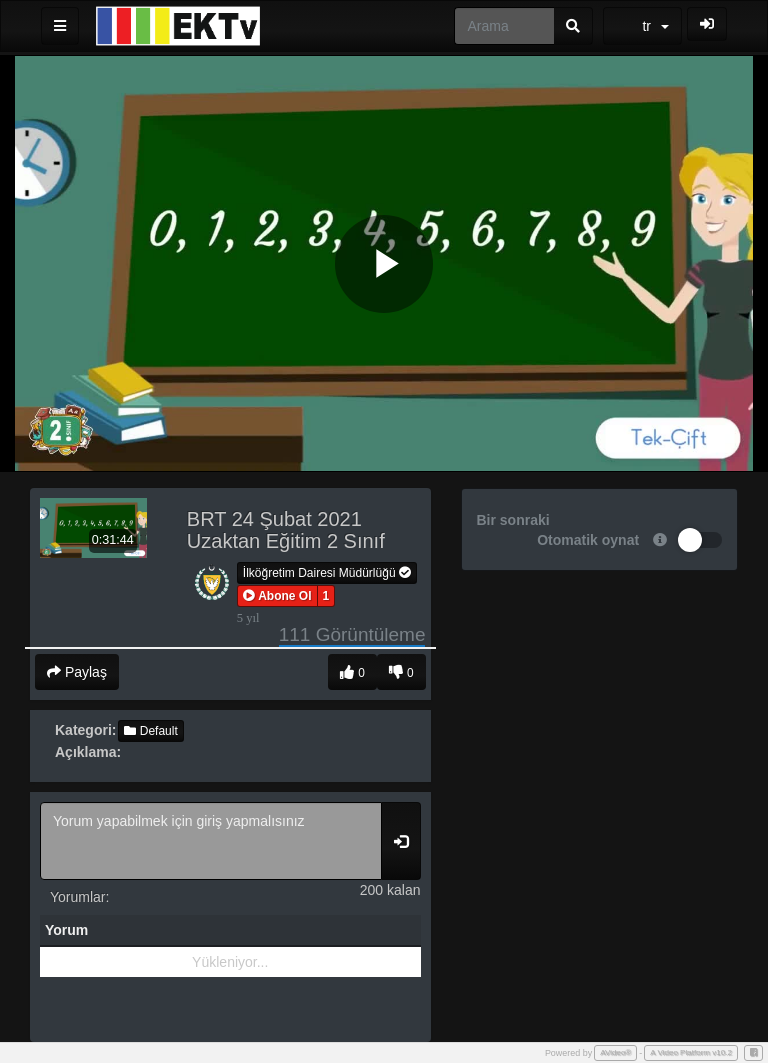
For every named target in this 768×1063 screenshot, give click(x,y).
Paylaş (77, 672)
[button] (277, 596)
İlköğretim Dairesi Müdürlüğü (327, 573)
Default (150, 731)
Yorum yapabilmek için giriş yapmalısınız (211, 841)
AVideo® (615, 1052)
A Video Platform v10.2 (691, 1052)
